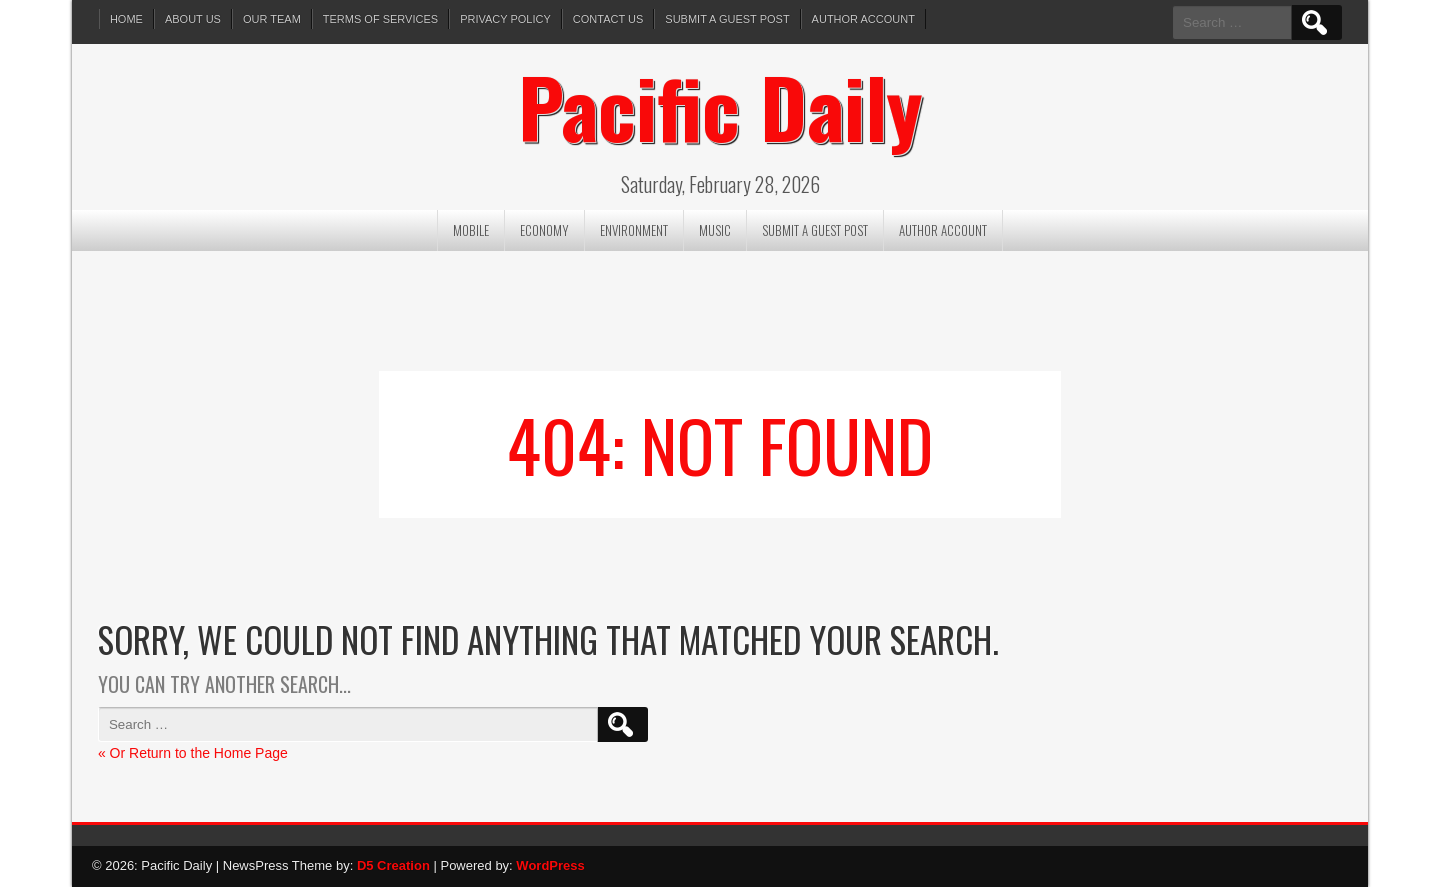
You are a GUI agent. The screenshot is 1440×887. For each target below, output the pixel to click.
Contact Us (608, 19)
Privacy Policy (505, 19)
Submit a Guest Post (727, 19)
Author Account (863, 19)
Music (715, 230)
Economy (544, 230)
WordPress (550, 865)
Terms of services (380, 19)
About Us (193, 19)
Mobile (471, 230)
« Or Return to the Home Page (193, 753)
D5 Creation (393, 865)
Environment (634, 230)
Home (126, 19)
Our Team (272, 19)
